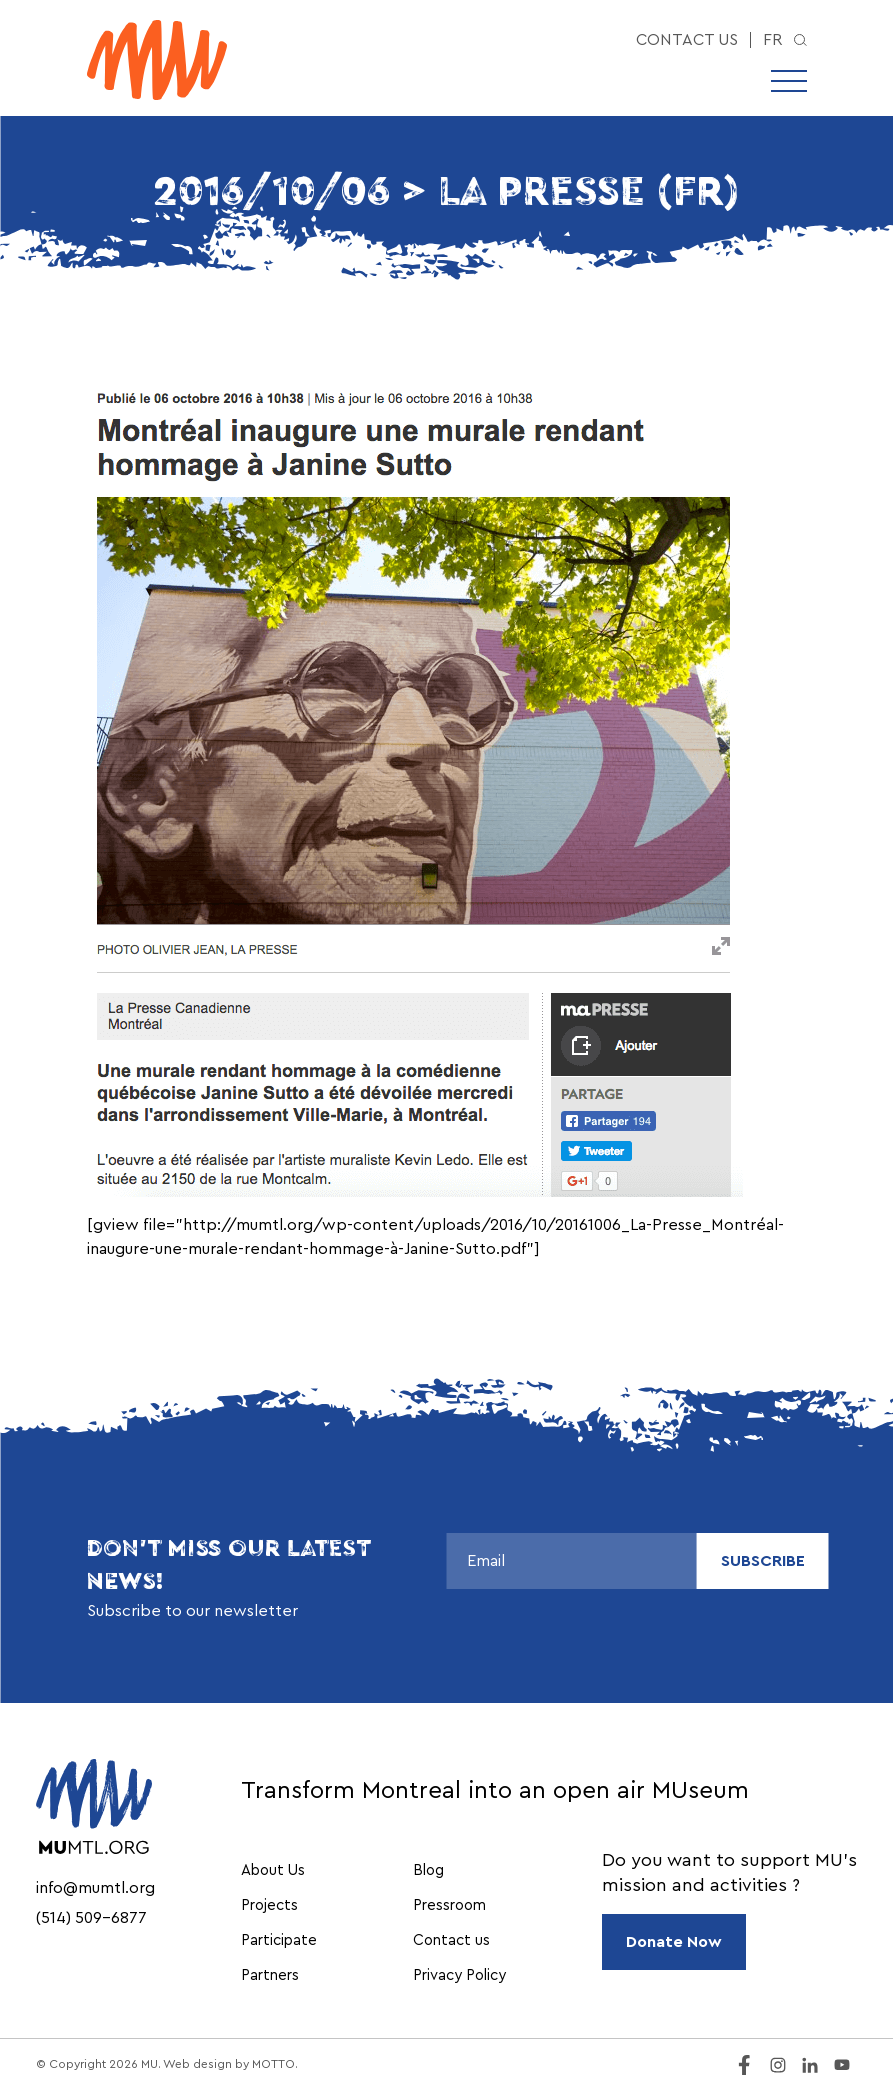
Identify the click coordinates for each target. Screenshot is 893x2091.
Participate (279, 1940)
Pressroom (449, 1905)
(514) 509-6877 (91, 1918)
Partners (270, 1975)
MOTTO (273, 2064)
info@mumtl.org (95, 1888)
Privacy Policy (459, 1975)
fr (772, 40)
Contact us (687, 40)
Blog (428, 1870)
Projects (269, 1905)
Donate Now (674, 1942)
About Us (273, 1870)
